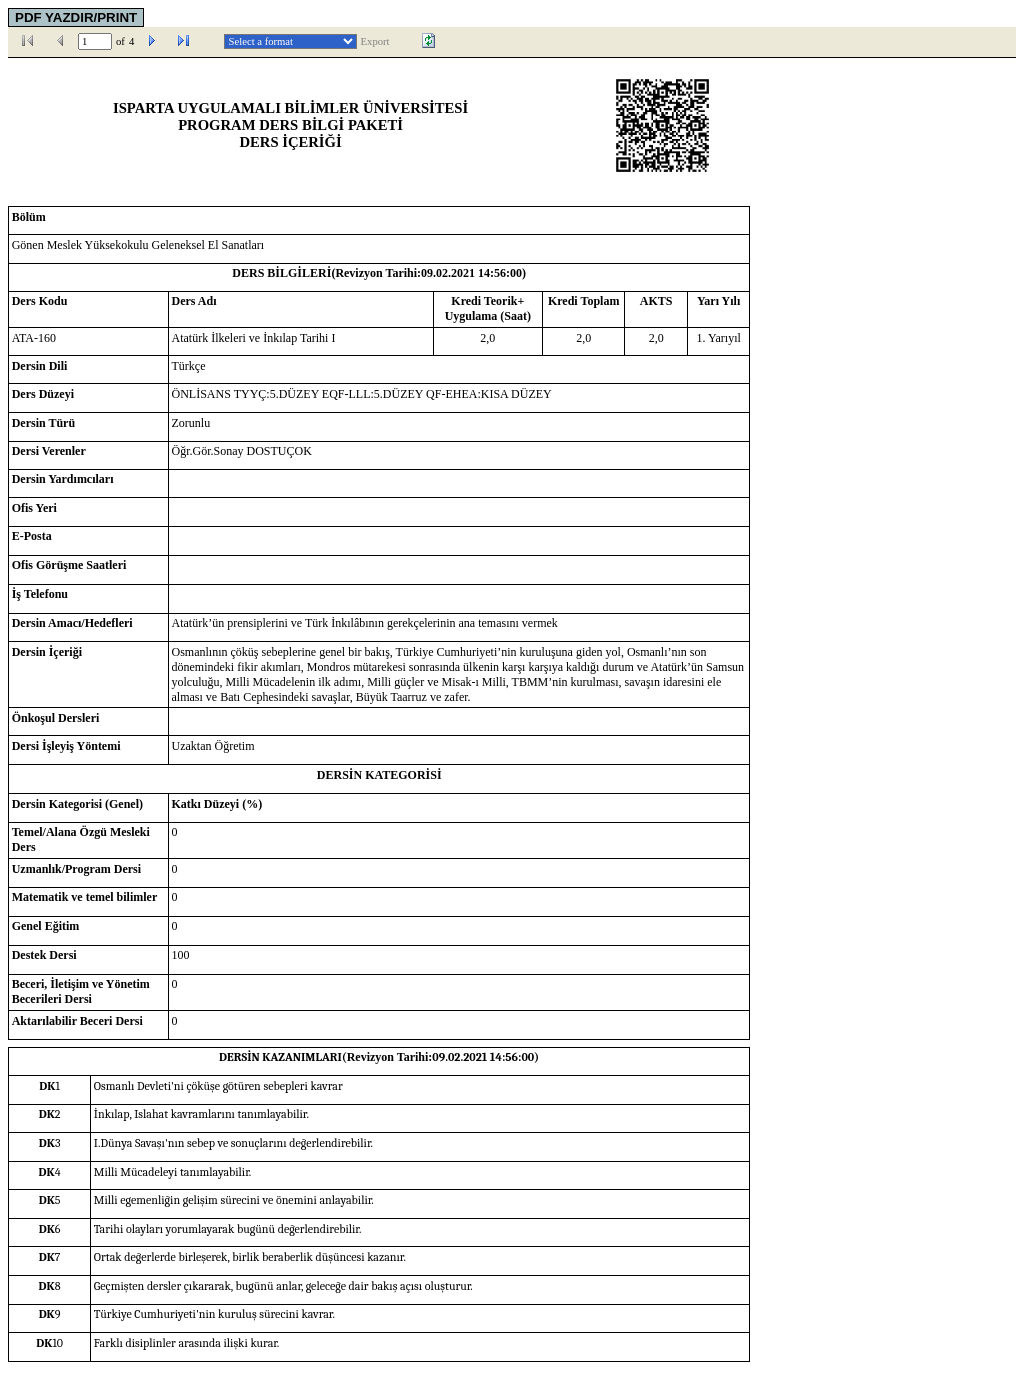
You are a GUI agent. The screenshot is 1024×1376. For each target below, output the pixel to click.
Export (375, 41)
